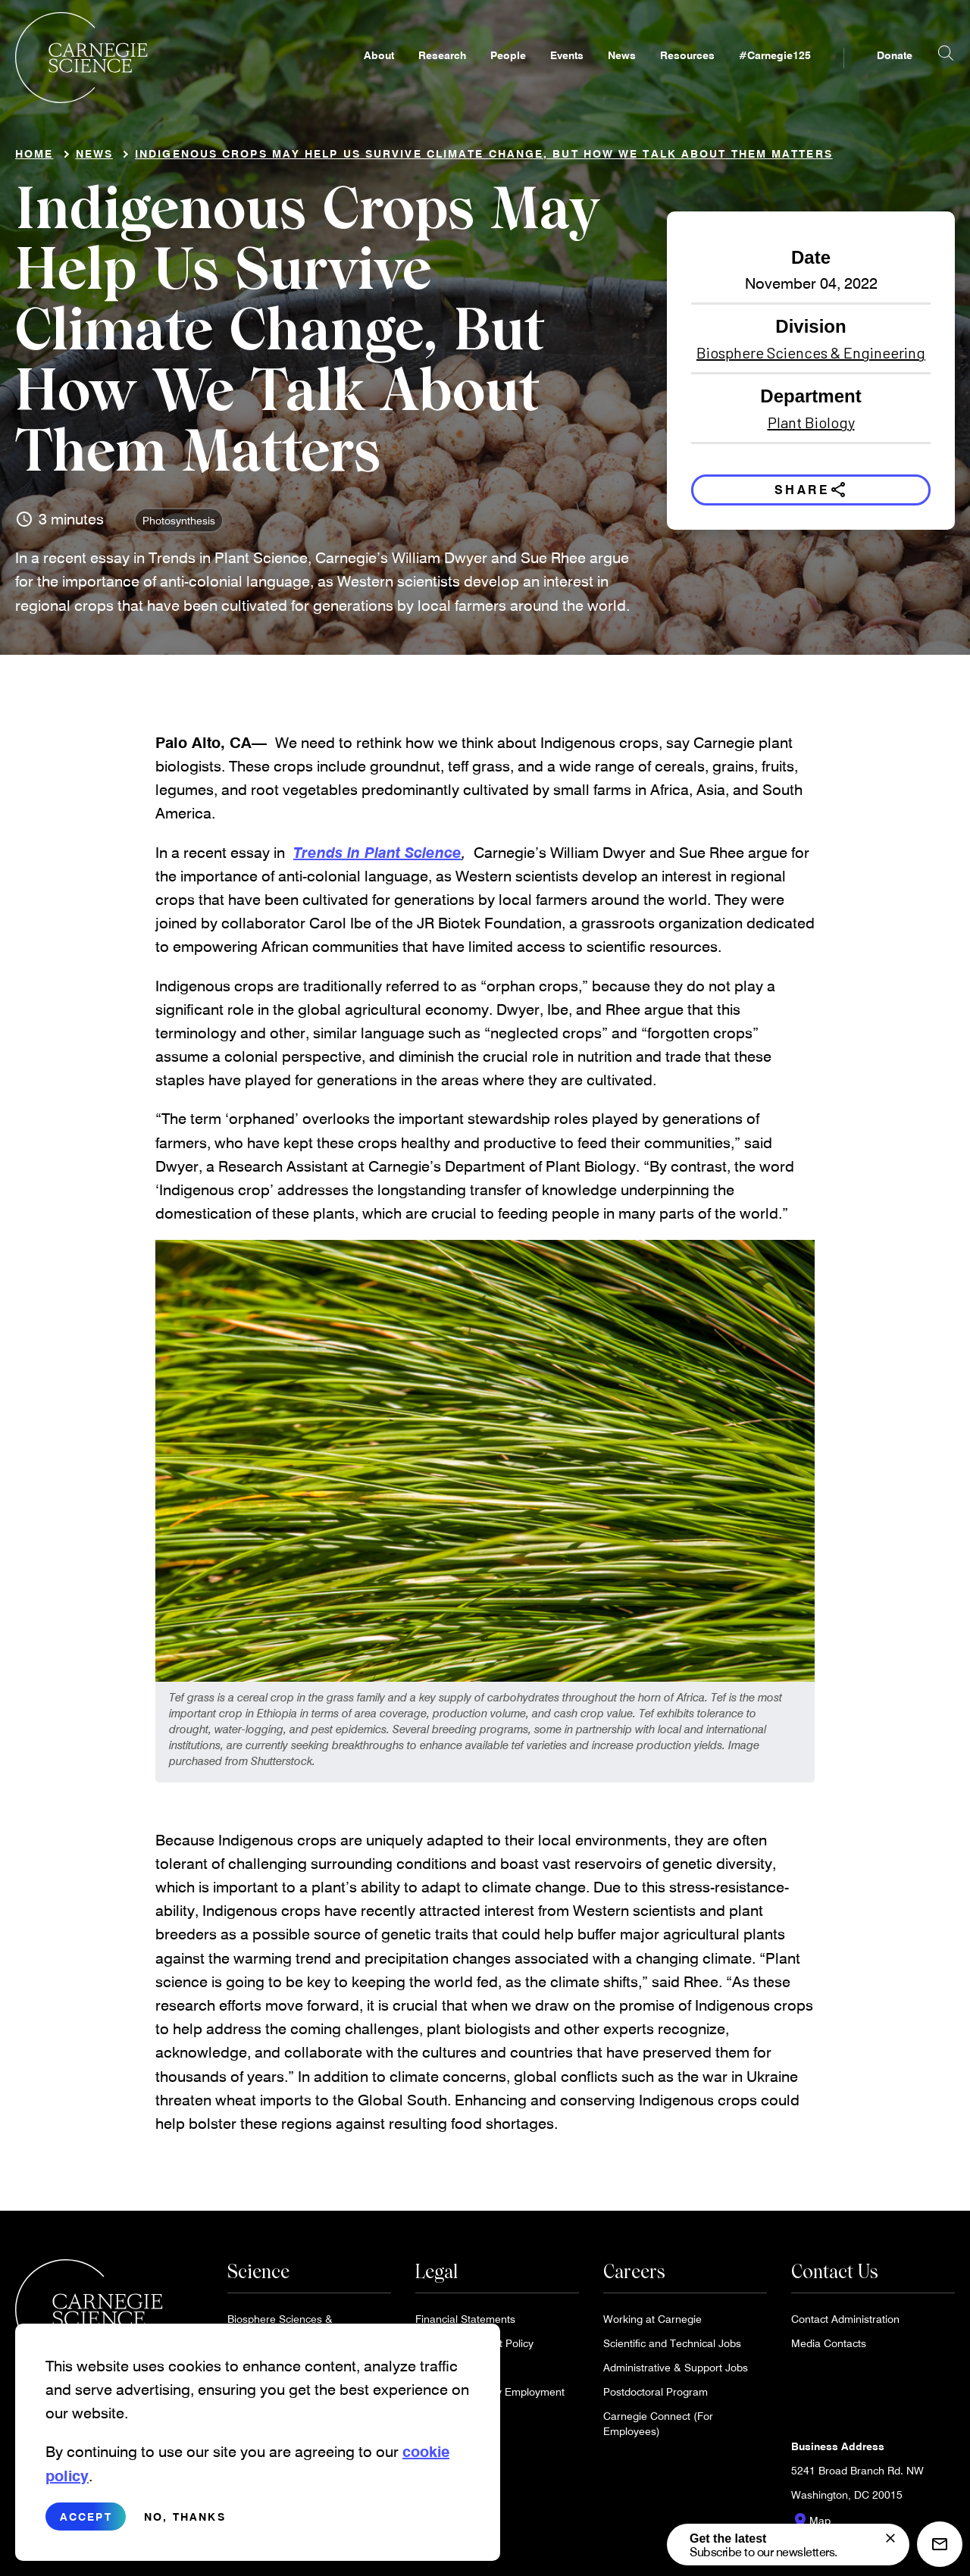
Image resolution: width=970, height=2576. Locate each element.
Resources (687, 73)
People (508, 73)
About (379, 73)
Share (811, 496)
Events (567, 73)
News (622, 73)
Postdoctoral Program (655, 2397)
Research (442, 73)
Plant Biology (811, 428)
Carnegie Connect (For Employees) (658, 2429)
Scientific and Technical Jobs (672, 2349)
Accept (86, 2516)
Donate (894, 73)
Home (34, 159)
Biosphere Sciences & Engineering (810, 358)
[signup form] (890, 2538)
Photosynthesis (178, 526)
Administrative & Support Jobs (675, 2373)
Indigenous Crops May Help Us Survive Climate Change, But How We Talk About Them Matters (484, 159)
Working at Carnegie (652, 2325)
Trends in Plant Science (377, 858)
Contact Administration (845, 2325)
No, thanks (185, 2516)
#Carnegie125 (775, 73)
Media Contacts (828, 2349)
